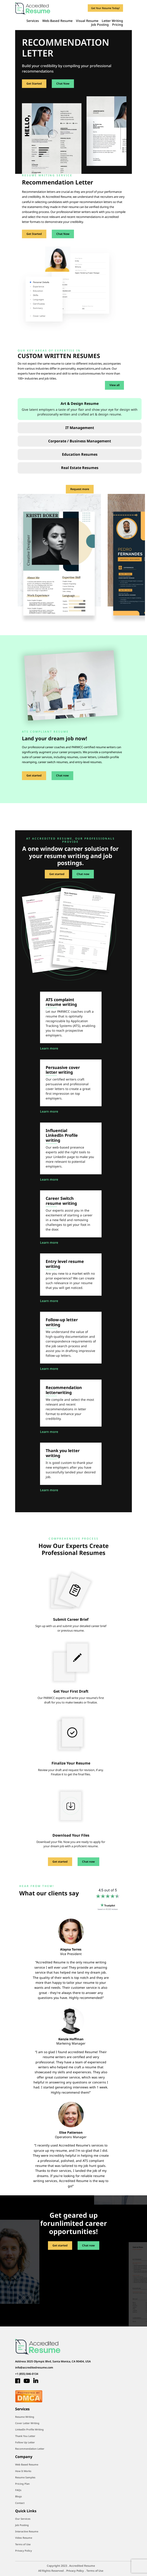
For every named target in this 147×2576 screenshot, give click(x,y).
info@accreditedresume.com (34, 2367)
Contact (19, 2502)
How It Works (23, 2471)
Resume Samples (25, 2477)
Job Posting (100, 25)
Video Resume (23, 2537)
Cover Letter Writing (27, 2423)
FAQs (18, 2490)
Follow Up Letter (25, 2442)
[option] (59, 559)
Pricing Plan (22, 2483)
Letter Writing (112, 21)
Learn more (49, 1048)
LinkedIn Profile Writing (29, 2429)
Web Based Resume (26, 2464)
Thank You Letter (25, 2435)
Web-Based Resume (57, 21)
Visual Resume (87, 21)
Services (32, 21)
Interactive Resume (26, 2531)
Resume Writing (24, 2416)
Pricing (117, 25)
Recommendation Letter (29, 2448)
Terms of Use (23, 2544)
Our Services (22, 2518)
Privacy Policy (23, 2550)
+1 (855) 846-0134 (26, 2373)
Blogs (18, 2496)
